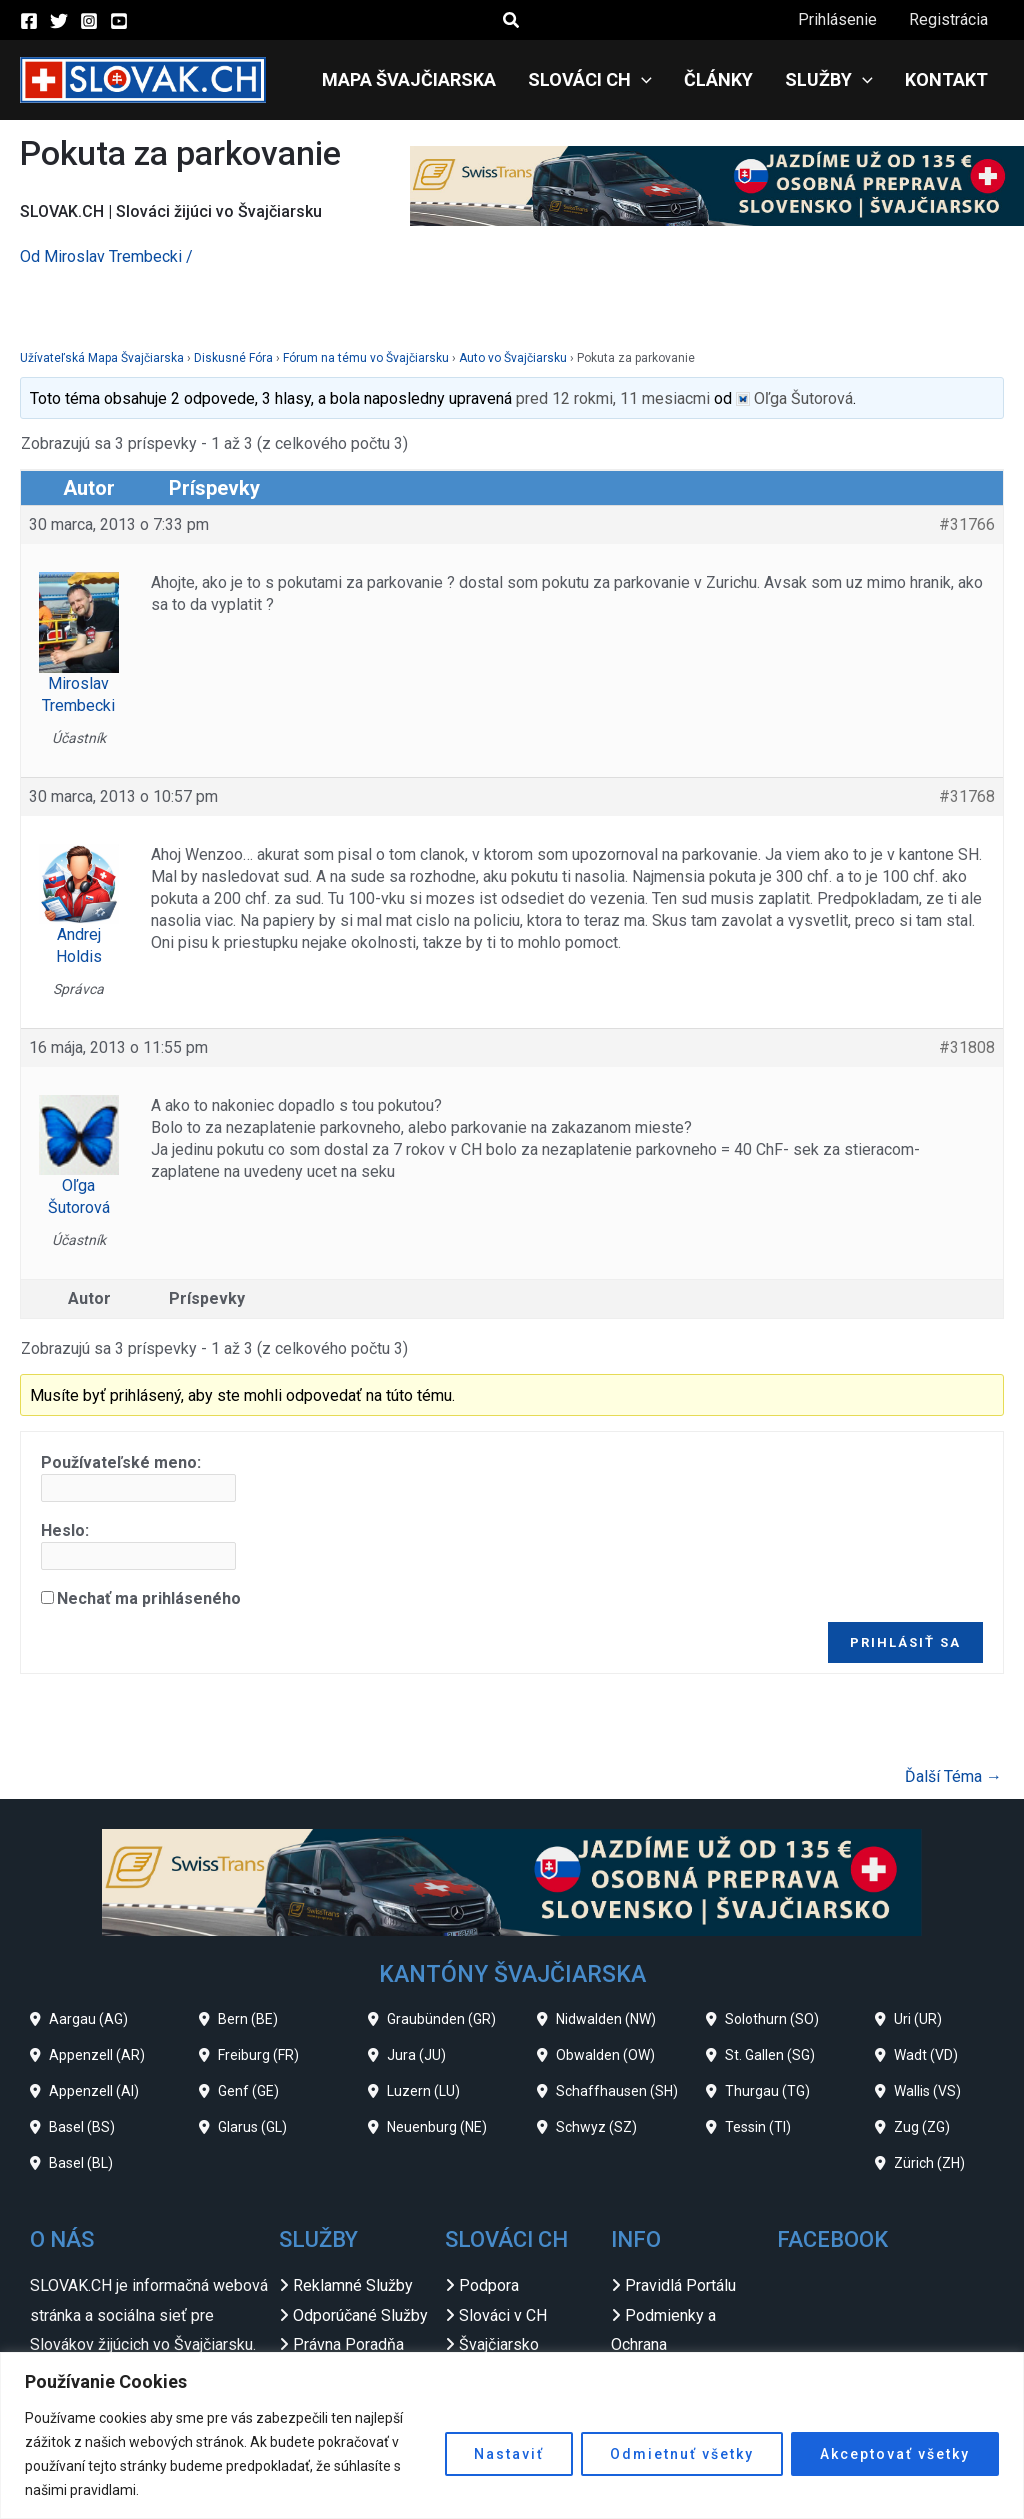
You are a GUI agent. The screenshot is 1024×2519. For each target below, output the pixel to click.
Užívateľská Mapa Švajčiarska (102, 358)
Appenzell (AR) (97, 2055)
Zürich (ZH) (929, 2163)
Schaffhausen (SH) (617, 2091)
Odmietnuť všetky (682, 2454)
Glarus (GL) (252, 2127)
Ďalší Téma (953, 1776)
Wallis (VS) (927, 2091)
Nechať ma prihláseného (149, 1598)
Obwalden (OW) (605, 2055)
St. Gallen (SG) (770, 2055)
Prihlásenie (837, 19)
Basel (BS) (82, 2127)
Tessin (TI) (758, 2127)
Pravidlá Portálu (680, 2285)
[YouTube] (119, 21)
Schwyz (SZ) (596, 2127)
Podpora (489, 2285)
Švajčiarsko (499, 2344)
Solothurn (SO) (772, 2019)
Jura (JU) (416, 2055)
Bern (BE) (248, 2019)
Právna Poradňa (348, 2344)
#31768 (967, 796)
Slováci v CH (503, 2315)
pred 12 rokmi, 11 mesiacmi (613, 398)
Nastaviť (509, 2454)
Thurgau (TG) (767, 2091)
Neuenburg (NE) (437, 2127)
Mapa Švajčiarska (409, 79)
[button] (512, 20)
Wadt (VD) (926, 2055)
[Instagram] (89, 21)
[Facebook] (29, 21)
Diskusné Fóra (233, 358)
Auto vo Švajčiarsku (513, 358)
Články (718, 79)
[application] (641, 80)
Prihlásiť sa (905, 1642)
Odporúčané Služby (360, 2315)
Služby (829, 80)
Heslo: (65, 1530)
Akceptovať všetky (895, 2454)
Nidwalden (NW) (606, 2019)
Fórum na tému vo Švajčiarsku (366, 358)
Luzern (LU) (423, 2091)
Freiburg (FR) (258, 2055)
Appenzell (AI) (94, 2091)
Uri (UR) (918, 2019)
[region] (512, 2435)
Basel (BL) (81, 2163)
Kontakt (946, 79)
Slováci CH (590, 80)
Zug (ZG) (922, 2127)
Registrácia (948, 19)
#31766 (967, 524)
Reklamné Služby (353, 2285)
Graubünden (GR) (441, 2019)
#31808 (967, 1047)
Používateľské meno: (121, 1462)
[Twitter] (59, 21)
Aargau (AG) (88, 2019)
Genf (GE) (248, 2091)
